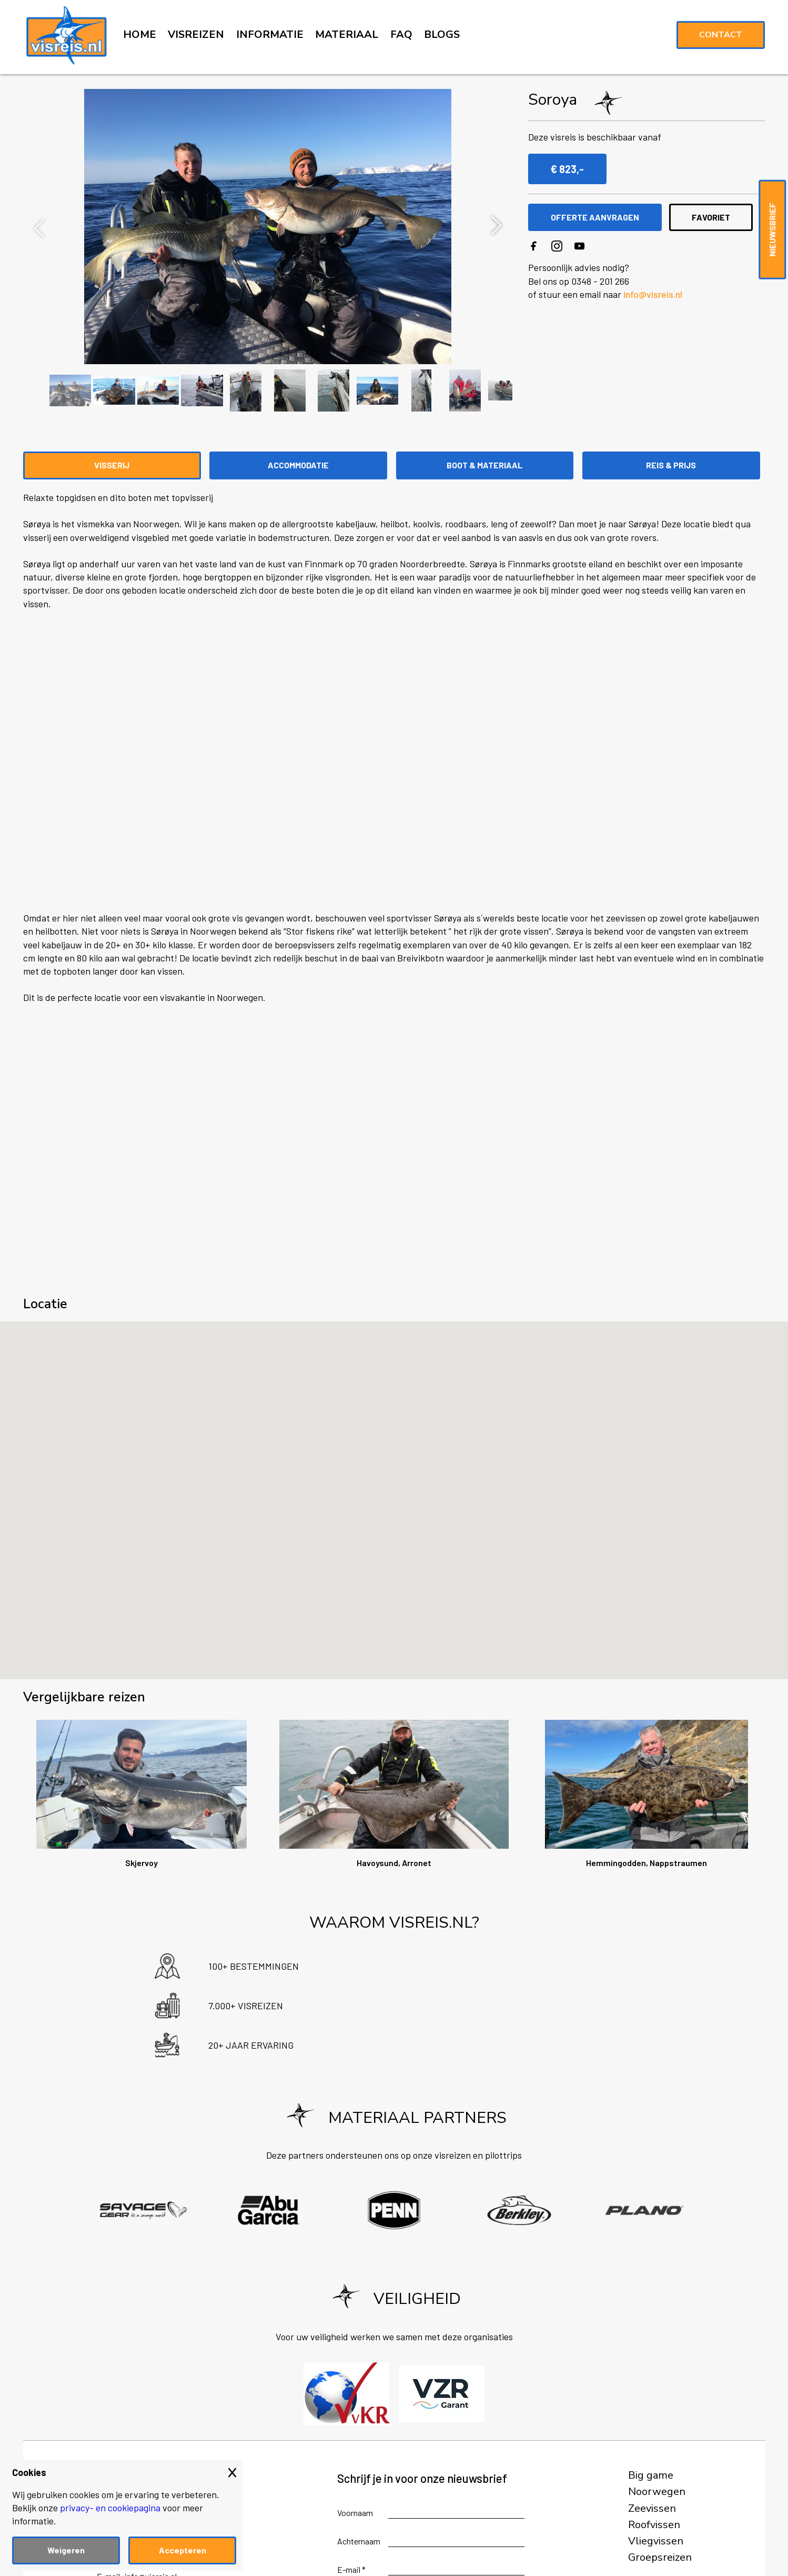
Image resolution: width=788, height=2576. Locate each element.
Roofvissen (654, 2525)
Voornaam (355, 2513)
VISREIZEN (196, 34)
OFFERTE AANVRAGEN (595, 217)
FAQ (401, 34)
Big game (650, 2475)
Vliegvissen (655, 2541)
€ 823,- (567, 169)
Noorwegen (656, 2492)
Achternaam (358, 2541)
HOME (139, 34)
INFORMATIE (270, 34)
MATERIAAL (346, 34)
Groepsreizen (660, 2557)
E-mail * (351, 2569)
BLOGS (442, 34)
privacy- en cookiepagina (110, 2507)
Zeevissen (652, 2508)
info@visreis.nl (652, 294)
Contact (720, 35)
